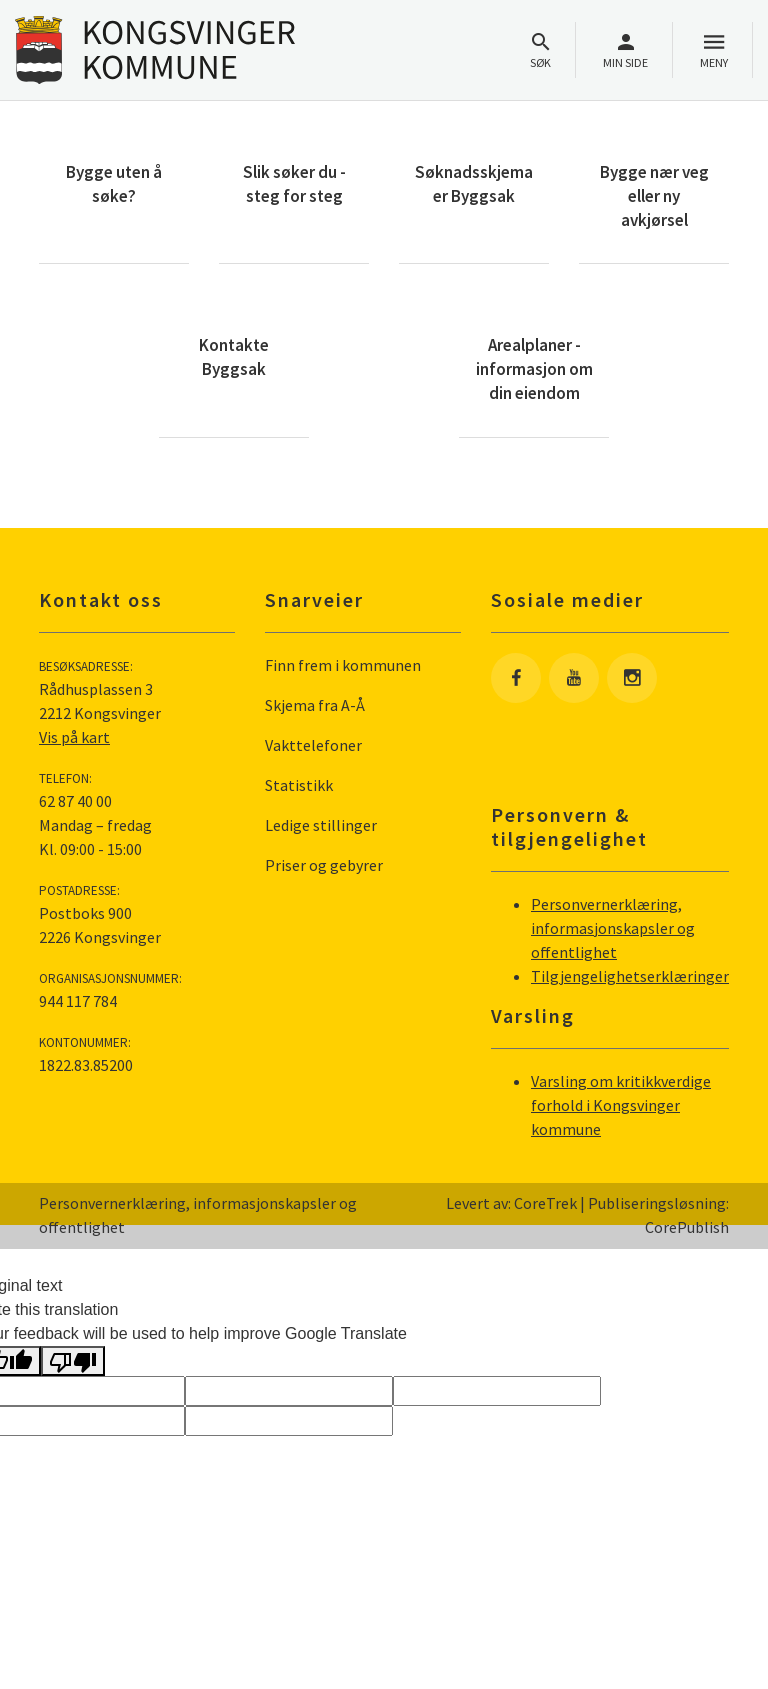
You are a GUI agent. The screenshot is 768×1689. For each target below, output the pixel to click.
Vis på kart (74, 737)
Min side (625, 50)
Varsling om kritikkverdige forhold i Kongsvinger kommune (621, 1105)
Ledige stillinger (321, 825)
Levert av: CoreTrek (511, 1203)
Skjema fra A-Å (315, 705)
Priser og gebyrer (324, 865)
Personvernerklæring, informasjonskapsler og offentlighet (613, 928)
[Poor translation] (73, 1361)
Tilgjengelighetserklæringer (630, 976)
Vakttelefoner (313, 745)
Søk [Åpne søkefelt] (540, 50)
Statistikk (299, 785)
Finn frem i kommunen (343, 665)
